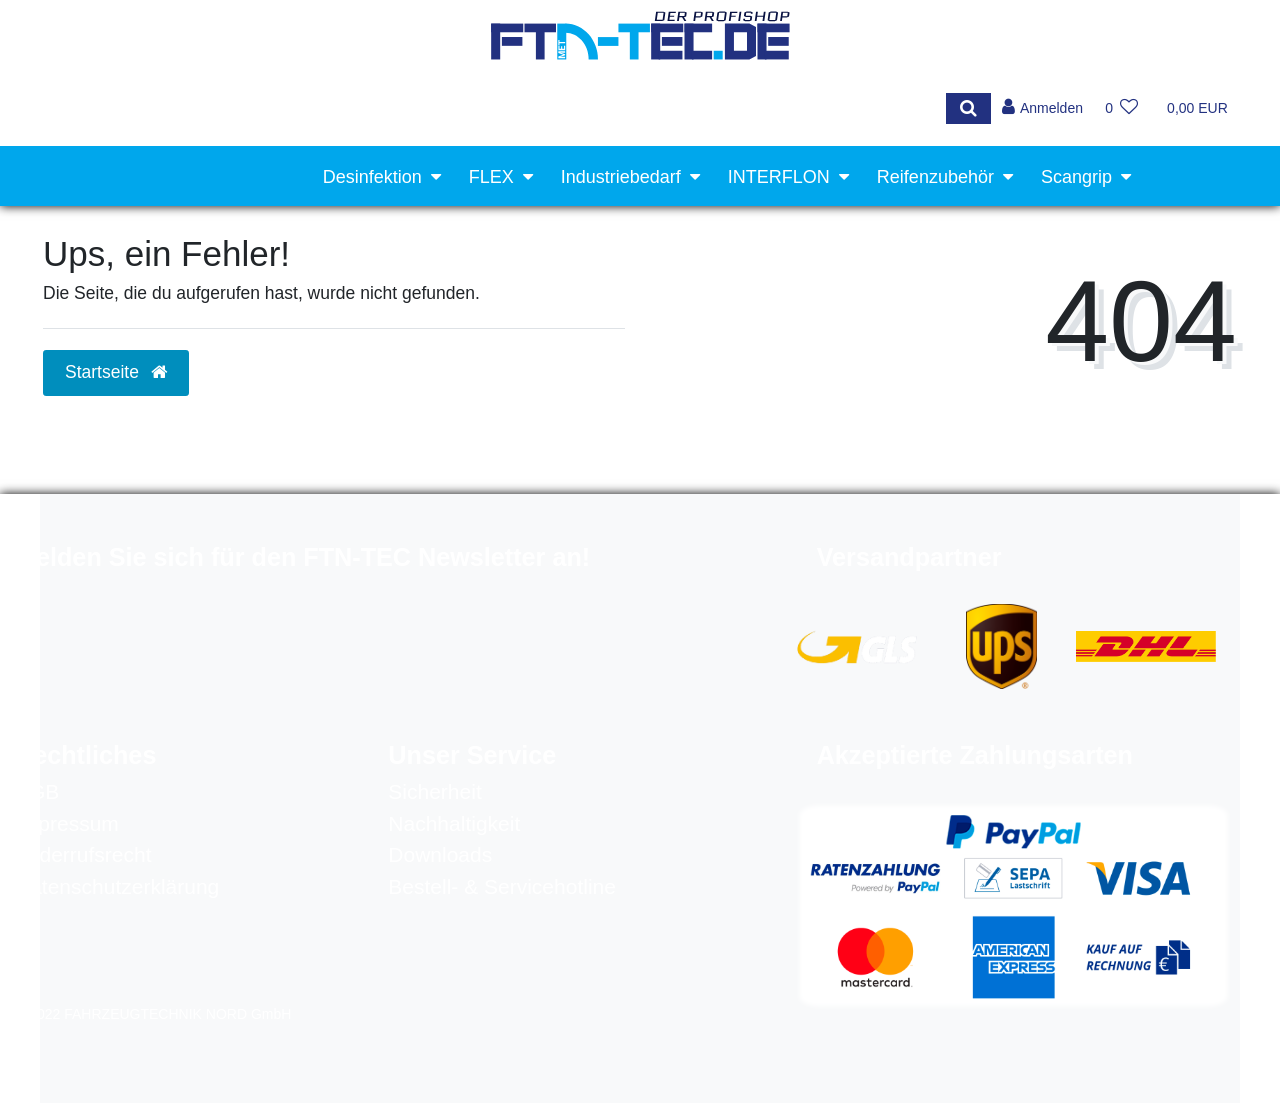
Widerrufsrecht (83, 854)
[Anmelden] (1041, 108)
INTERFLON (779, 177)
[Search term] (485, 108)
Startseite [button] (116, 372)
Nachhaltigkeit (454, 823)
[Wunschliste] (1121, 108)
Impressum (67, 823)
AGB (37, 791)
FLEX (491, 177)
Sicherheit (434, 791)
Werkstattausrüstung (1029, 240)
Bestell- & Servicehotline (502, 886)
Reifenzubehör (935, 177)
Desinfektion (372, 177)
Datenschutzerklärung (117, 886)
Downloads (440, 854)
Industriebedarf (621, 177)
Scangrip (1076, 177)
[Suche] (966, 108)
